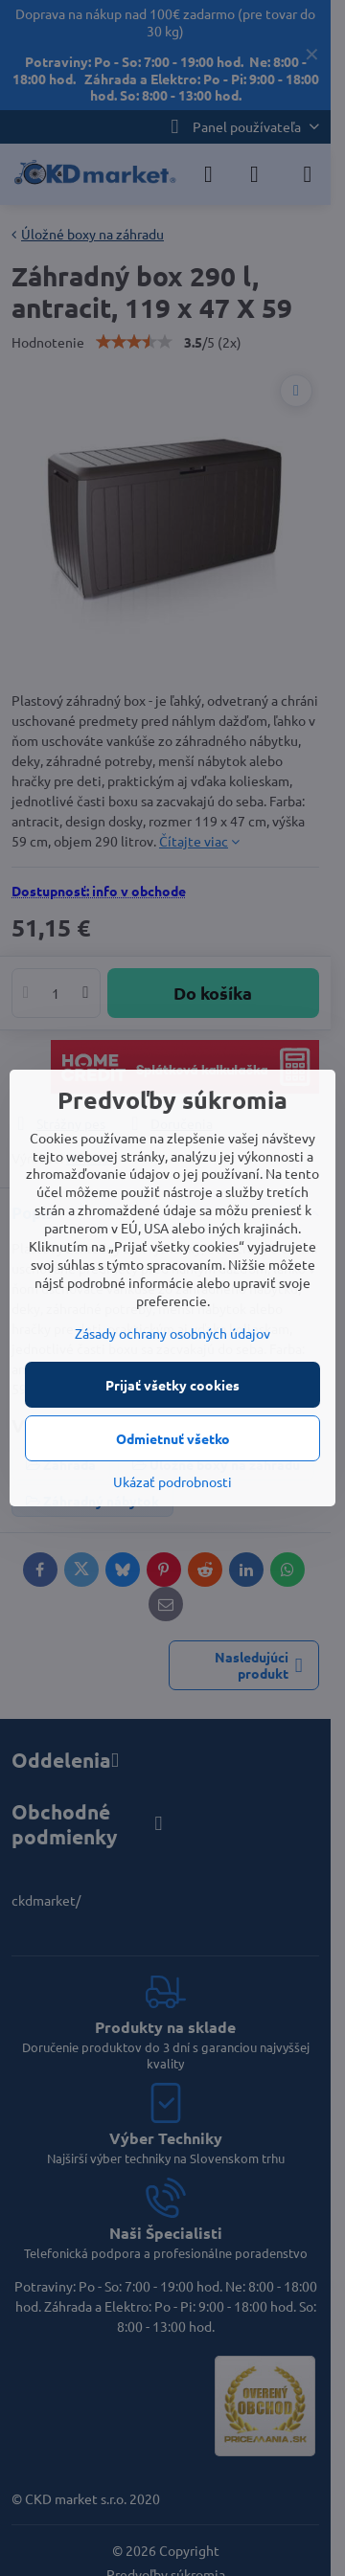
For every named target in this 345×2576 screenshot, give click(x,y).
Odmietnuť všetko (173, 1438)
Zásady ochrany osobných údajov (172, 1333)
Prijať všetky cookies (172, 1384)
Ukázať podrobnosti (172, 1481)
